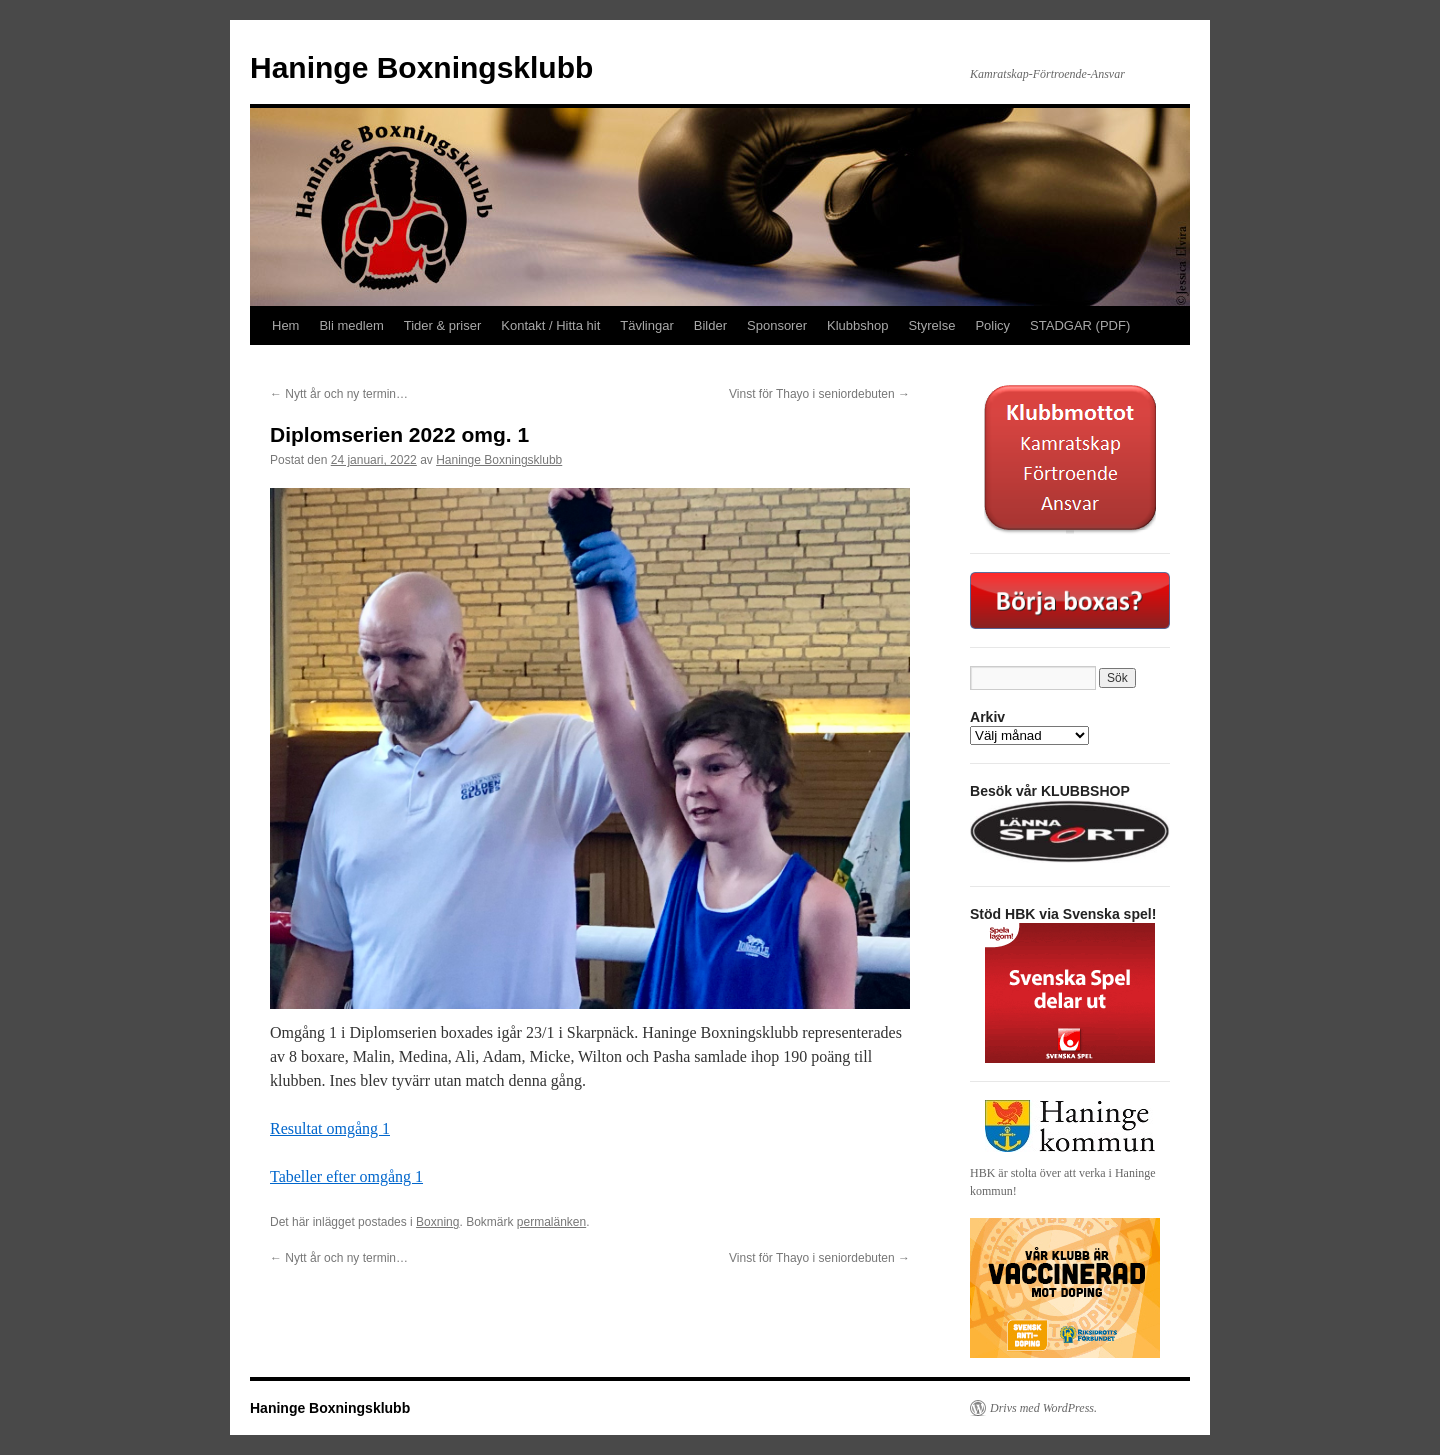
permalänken (551, 1222)
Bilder (710, 325)
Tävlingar (646, 325)
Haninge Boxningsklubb (421, 67)
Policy (992, 325)
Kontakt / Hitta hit (550, 325)
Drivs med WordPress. (1043, 1408)
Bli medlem (351, 325)
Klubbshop (857, 325)
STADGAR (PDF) (1080, 325)
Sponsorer (777, 325)
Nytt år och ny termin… (339, 394)
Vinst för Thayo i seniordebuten (819, 394)
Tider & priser (443, 325)
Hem (285, 325)
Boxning (437, 1222)
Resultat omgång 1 (330, 1128)
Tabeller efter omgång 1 (346, 1176)
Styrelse (931, 325)
